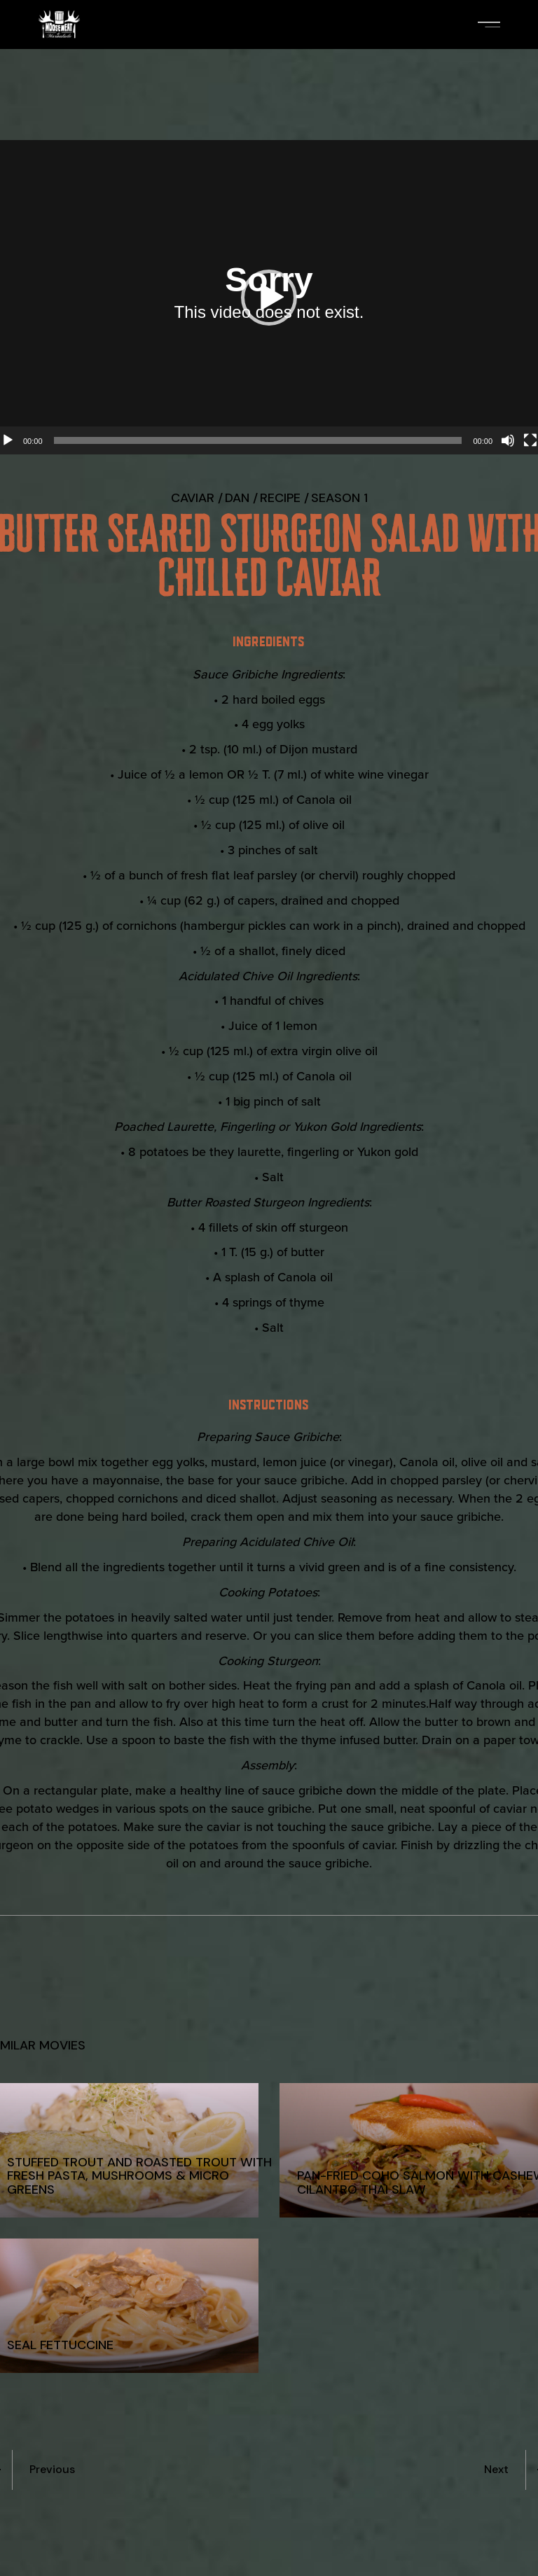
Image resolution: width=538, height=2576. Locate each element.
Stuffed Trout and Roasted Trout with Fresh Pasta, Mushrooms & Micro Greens (139, 2175)
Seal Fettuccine (60, 2345)
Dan (237, 497)
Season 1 (339, 497)
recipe (280, 497)
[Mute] (508, 440)
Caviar (192, 497)
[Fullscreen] (530, 440)
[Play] (8, 440)
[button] (269, 298)
